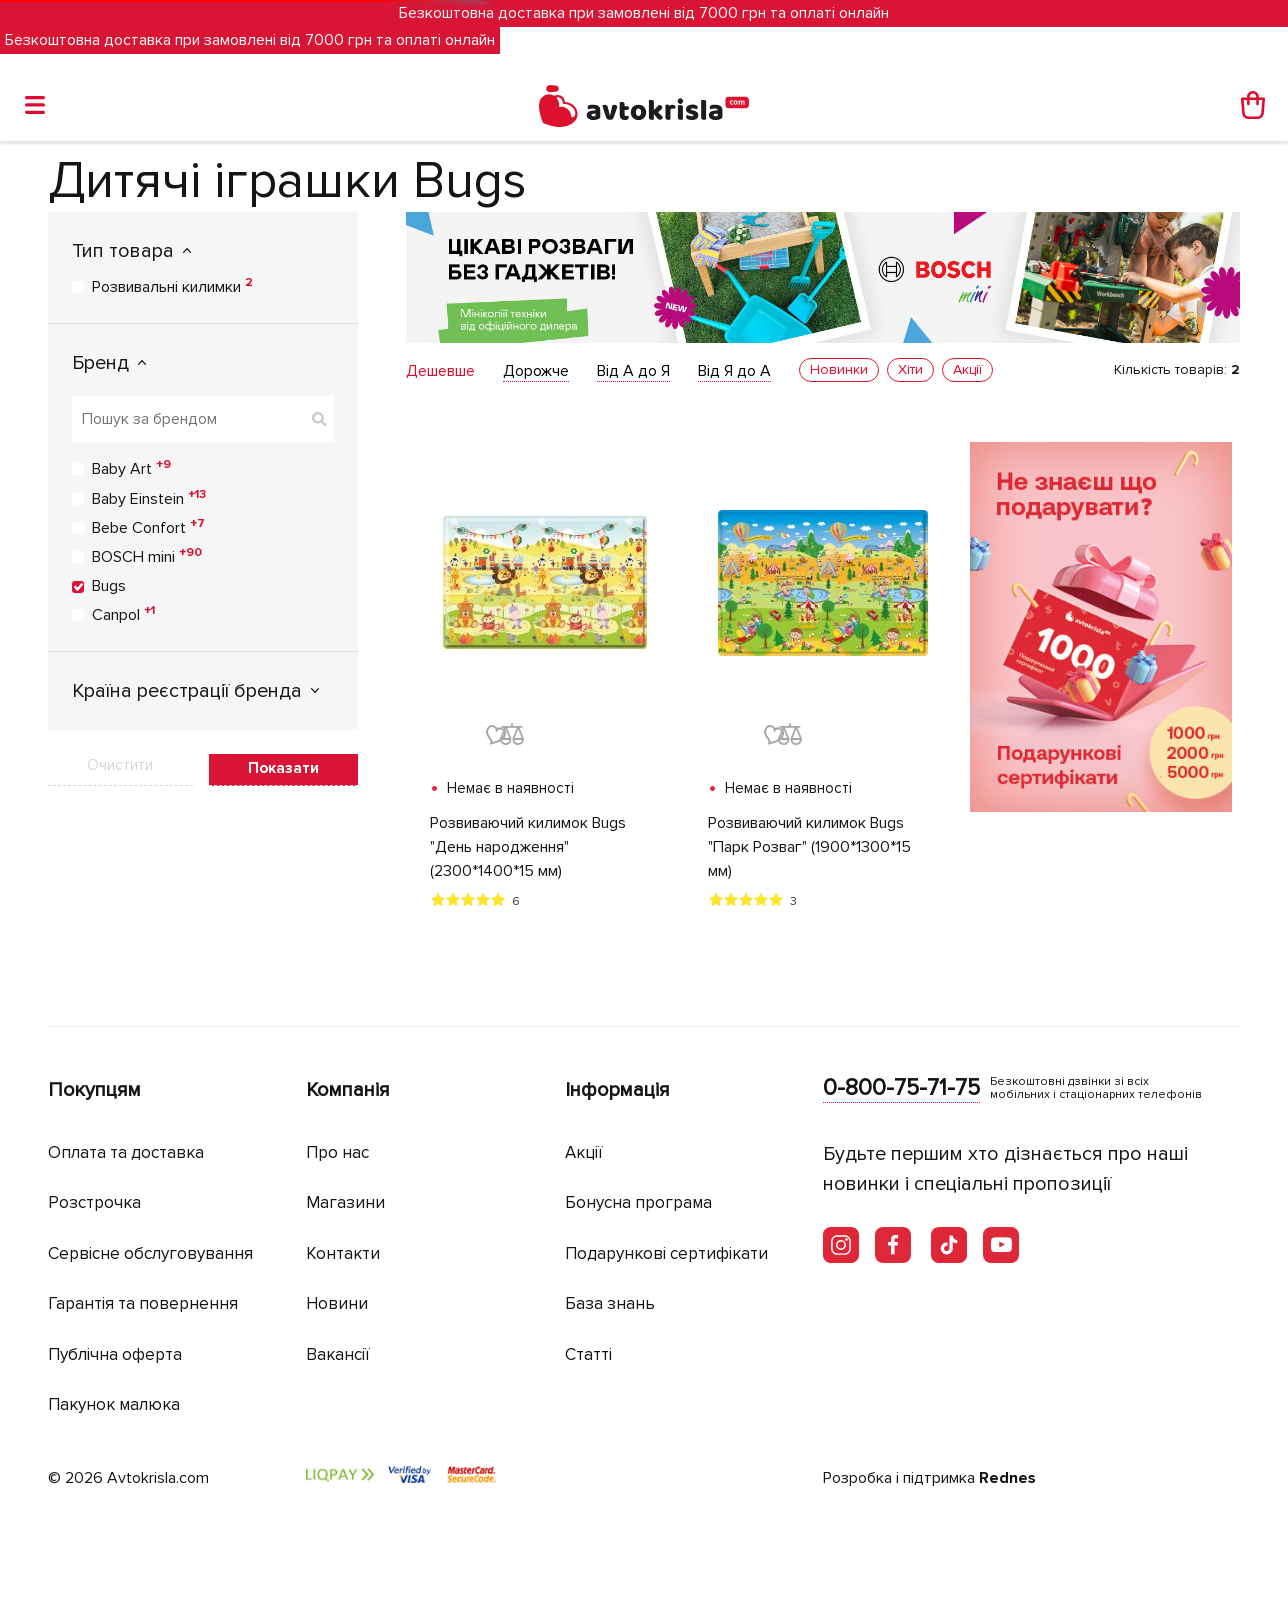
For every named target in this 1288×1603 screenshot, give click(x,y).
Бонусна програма (638, 1202)
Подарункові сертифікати (666, 1253)
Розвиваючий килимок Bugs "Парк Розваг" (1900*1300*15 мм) (809, 847)
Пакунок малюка (114, 1404)
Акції (584, 1152)
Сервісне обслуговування (150, 1253)
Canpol (123, 614)
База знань (610, 1303)
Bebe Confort (148, 527)
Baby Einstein (149, 498)
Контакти (343, 1253)
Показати (283, 768)
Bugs (109, 586)
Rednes (1007, 1478)
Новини (337, 1303)
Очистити (120, 765)
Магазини (345, 1202)
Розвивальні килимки (172, 286)
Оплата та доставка (126, 1152)
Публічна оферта (115, 1354)
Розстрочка (94, 1202)
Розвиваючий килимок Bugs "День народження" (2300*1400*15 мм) (528, 847)
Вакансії (338, 1354)
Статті (588, 1354)
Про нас (337, 1152)
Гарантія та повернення (143, 1303)
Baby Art (131, 468)
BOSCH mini (147, 556)
